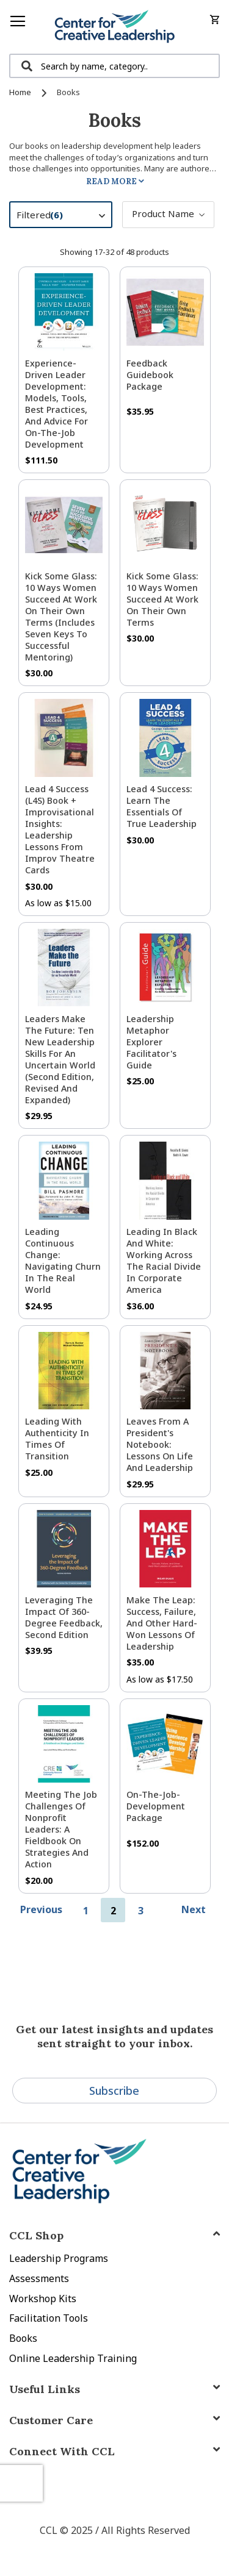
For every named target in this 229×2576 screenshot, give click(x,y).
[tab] (114, 2451)
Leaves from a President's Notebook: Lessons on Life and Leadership (159, 1444)
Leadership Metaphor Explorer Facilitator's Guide (151, 1042)
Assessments (39, 2278)
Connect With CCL (62, 2451)
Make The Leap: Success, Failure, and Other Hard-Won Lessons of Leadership (161, 1623)
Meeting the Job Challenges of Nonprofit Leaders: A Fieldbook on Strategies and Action (61, 1829)
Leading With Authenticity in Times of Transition (57, 1438)
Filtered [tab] (66, 216)
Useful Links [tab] (44, 2389)
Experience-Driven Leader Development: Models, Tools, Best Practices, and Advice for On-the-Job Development (56, 403)
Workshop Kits (42, 2298)
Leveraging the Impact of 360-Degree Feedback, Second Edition (64, 1617)
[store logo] (114, 27)
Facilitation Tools (48, 2318)
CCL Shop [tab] (36, 2235)
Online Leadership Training (73, 2358)
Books (23, 2338)
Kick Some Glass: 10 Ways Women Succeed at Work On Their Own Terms (162, 599)
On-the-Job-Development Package (155, 1806)
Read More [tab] (111, 181)
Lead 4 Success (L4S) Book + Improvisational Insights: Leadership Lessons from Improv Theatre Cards (60, 829)
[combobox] (114, 66)
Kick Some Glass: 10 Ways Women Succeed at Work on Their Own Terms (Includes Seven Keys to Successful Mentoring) (61, 616)
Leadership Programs (58, 2258)
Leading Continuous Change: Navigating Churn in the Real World (63, 1260)
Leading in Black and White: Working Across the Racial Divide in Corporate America (163, 1260)
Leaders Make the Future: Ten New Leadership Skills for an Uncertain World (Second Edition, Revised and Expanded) (60, 1059)
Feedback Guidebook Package (149, 374)
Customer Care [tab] (51, 2420)
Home (21, 92)
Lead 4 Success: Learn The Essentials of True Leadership (161, 806)
